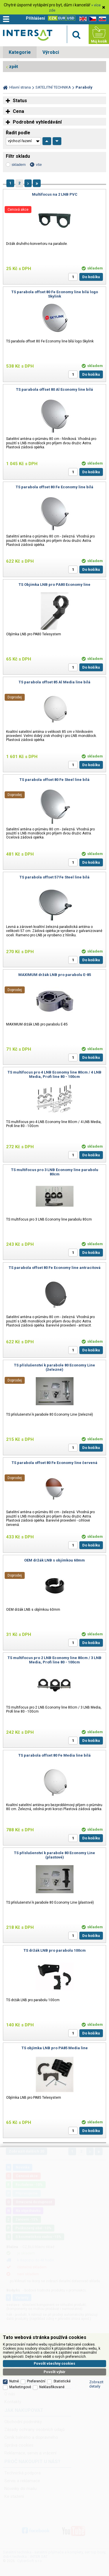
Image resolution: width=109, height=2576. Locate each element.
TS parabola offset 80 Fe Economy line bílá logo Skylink (54, 294)
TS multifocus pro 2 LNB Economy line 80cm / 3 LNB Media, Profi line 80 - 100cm (54, 1660)
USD (70, 18)
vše (39, 164)
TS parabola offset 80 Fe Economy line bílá (54, 487)
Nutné (14, 2381)
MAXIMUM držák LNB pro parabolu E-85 (54, 975)
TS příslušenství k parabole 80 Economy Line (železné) (54, 1367)
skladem (19, 164)
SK (101, 19)
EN (82, 19)
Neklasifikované (52, 2387)
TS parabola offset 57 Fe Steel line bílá (54, 877)
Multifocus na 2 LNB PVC (54, 194)
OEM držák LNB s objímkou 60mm (54, 1560)
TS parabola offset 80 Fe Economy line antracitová (55, 1267)
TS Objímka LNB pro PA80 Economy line (54, 584)
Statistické (62, 2381)
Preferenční (36, 2381)
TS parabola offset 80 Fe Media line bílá (54, 1755)
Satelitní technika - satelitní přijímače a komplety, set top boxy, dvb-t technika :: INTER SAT (27, 35)
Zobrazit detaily (96, 2384)
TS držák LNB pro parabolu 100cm (55, 1950)
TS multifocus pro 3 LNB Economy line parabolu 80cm (54, 1172)
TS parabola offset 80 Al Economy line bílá (54, 389)
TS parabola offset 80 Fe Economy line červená (54, 1463)
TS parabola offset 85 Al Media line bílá (54, 682)
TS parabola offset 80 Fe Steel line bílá (54, 779)
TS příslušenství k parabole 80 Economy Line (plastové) (54, 1855)
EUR (61, 18)
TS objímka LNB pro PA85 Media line (55, 2048)
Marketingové (20, 2387)
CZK (52, 18)
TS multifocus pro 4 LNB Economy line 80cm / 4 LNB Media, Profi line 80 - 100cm (54, 1074)
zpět (13, 66)
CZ (91, 19)
